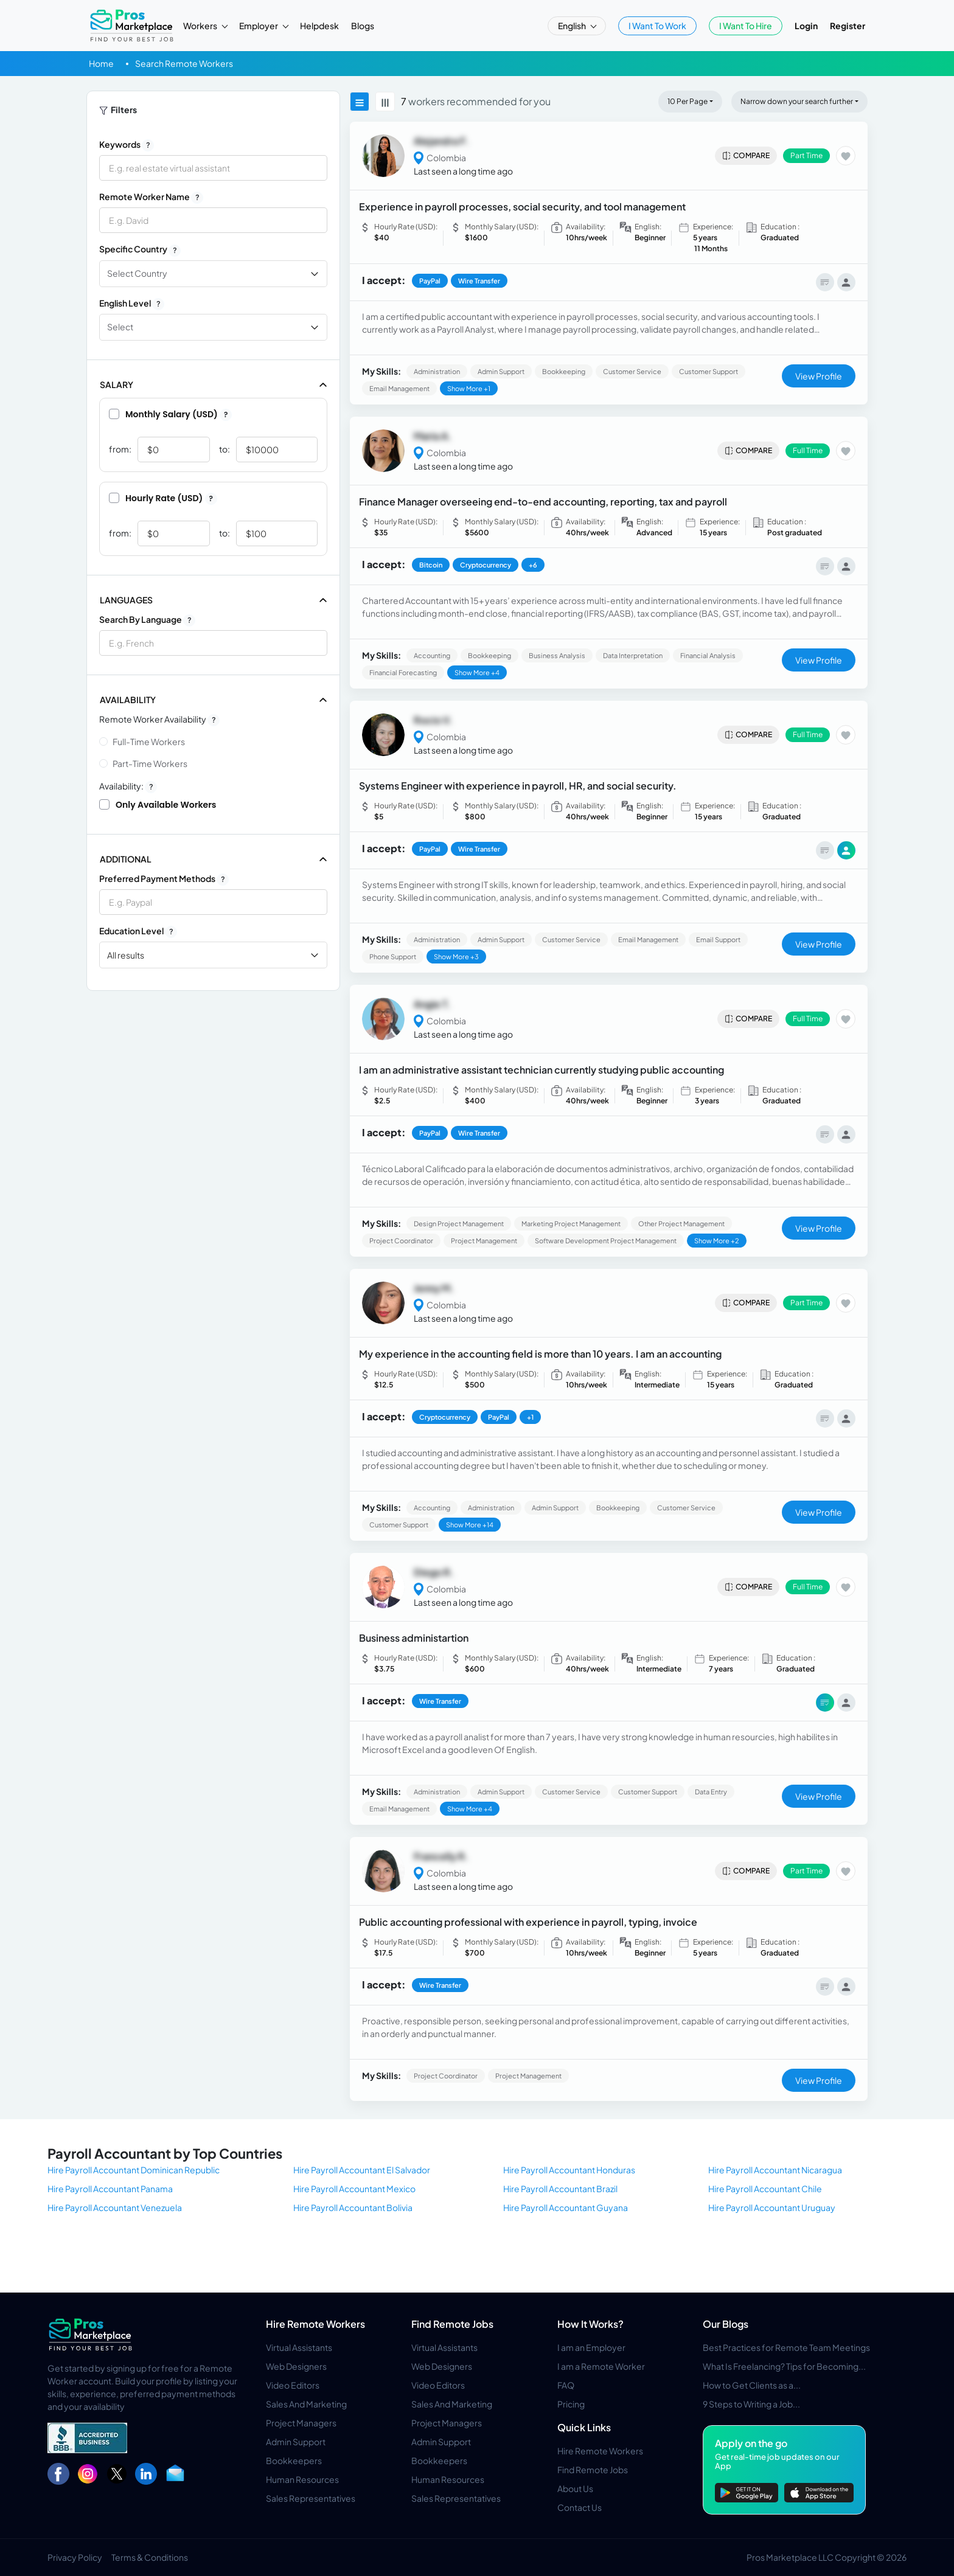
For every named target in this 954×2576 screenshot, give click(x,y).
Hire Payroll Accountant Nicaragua (775, 2169)
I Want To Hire (745, 25)
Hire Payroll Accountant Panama (110, 2188)
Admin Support (296, 2441)
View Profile (818, 375)
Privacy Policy (74, 2557)
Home (101, 63)
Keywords (126, 144)
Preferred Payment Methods (164, 879)
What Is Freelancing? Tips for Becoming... (784, 2366)
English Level (131, 303)
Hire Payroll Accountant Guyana (565, 2207)
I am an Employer (591, 2347)
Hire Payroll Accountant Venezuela (114, 2207)
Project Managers (301, 2422)
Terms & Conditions (149, 2557)
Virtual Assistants (299, 2347)
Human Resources (302, 2479)
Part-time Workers (150, 763)
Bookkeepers (294, 2460)
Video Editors (292, 2385)
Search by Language (147, 620)
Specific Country (140, 249)
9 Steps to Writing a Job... (751, 2403)
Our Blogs (725, 2323)
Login (806, 25)
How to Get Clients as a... (752, 2385)
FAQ (565, 2385)
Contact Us (579, 2507)
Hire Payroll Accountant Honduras (569, 2169)
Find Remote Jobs (452, 2323)
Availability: (128, 786)
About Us (575, 2488)
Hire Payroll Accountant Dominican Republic (133, 2169)
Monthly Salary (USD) (170, 414)
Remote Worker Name (151, 197)
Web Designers (296, 2366)
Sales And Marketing (306, 2403)
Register (847, 25)
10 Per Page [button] (687, 101)
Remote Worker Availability (159, 719)
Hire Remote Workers (315, 2323)
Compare (746, 156)
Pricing (571, 2403)
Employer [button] (259, 25)
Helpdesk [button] (319, 25)
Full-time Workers (149, 741)
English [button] (572, 25)
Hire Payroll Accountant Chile (765, 2188)
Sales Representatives (310, 2498)
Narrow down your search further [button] (796, 101)
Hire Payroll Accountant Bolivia (353, 2207)
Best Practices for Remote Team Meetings (786, 2347)
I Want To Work (657, 25)
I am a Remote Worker (601, 2366)
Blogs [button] (362, 25)
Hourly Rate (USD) (163, 498)
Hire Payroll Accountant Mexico (354, 2188)
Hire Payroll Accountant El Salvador (361, 2169)
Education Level (138, 931)
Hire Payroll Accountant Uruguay (771, 2207)
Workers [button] (200, 25)
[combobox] (213, 643)
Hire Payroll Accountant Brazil (560, 2188)
